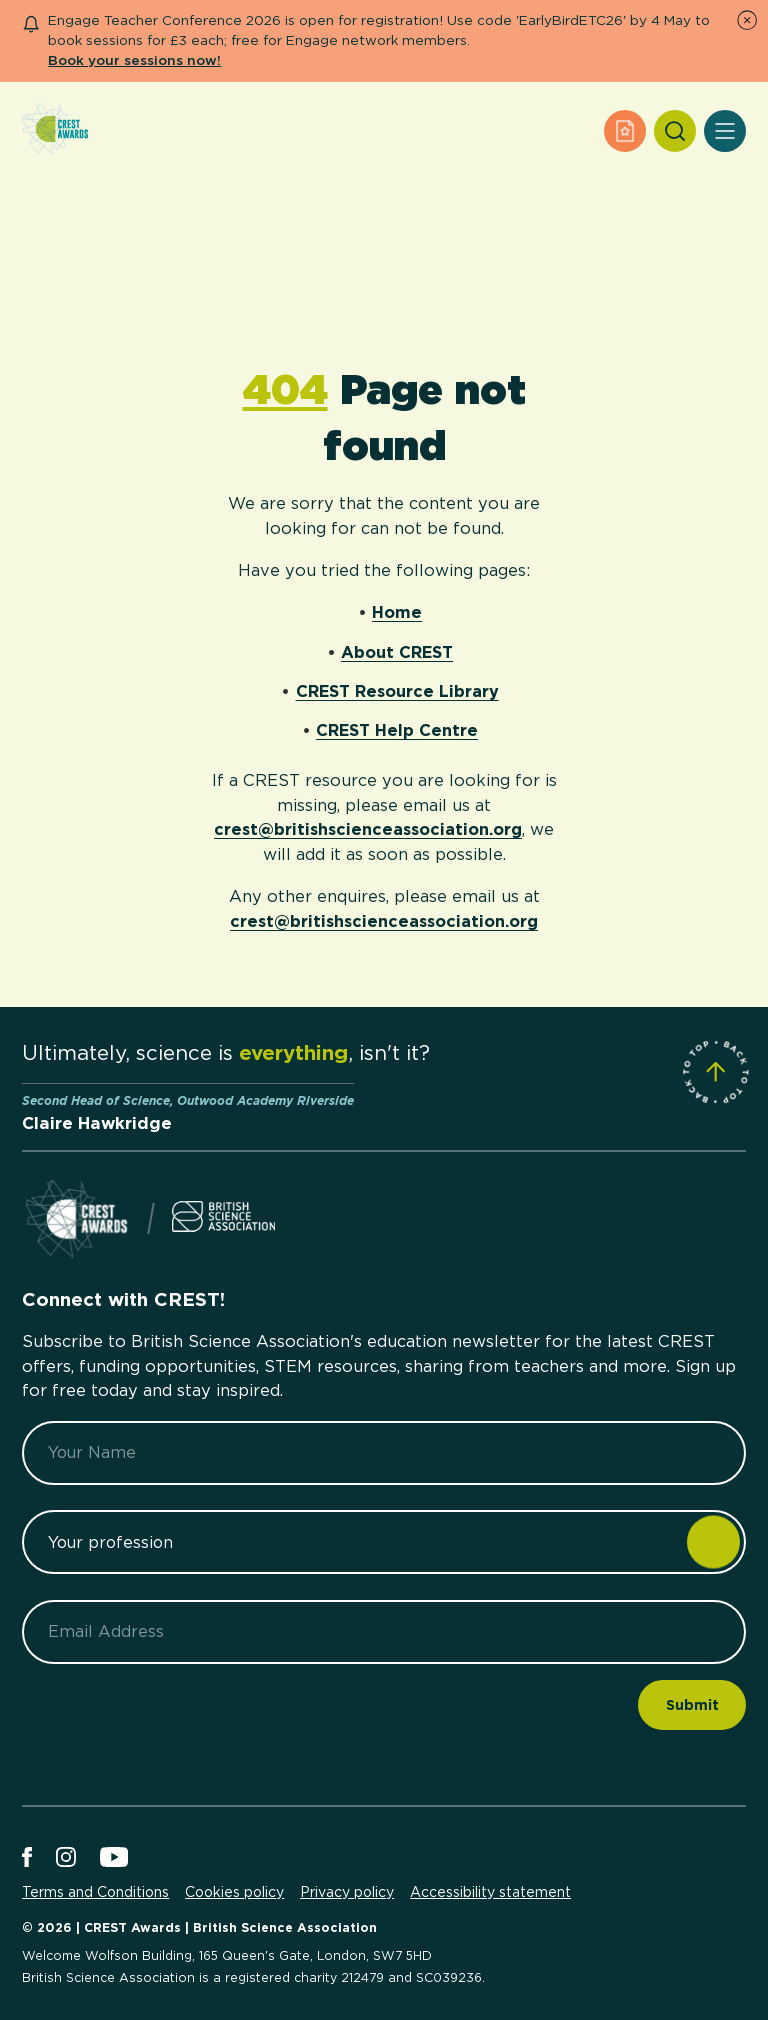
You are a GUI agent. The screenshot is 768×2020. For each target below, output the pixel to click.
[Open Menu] (725, 131)
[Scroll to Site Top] (715, 1071)
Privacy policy (347, 1892)
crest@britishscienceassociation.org (368, 829)
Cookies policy (234, 1892)
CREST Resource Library (397, 691)
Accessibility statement (490, 1892)
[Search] (675, 131)
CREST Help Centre (397, 730)
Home (397, 612)
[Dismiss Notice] (747, 20)
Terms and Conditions (95, 1892)
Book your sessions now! (134, 60)
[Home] (55, 130)
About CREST (397, 652)
